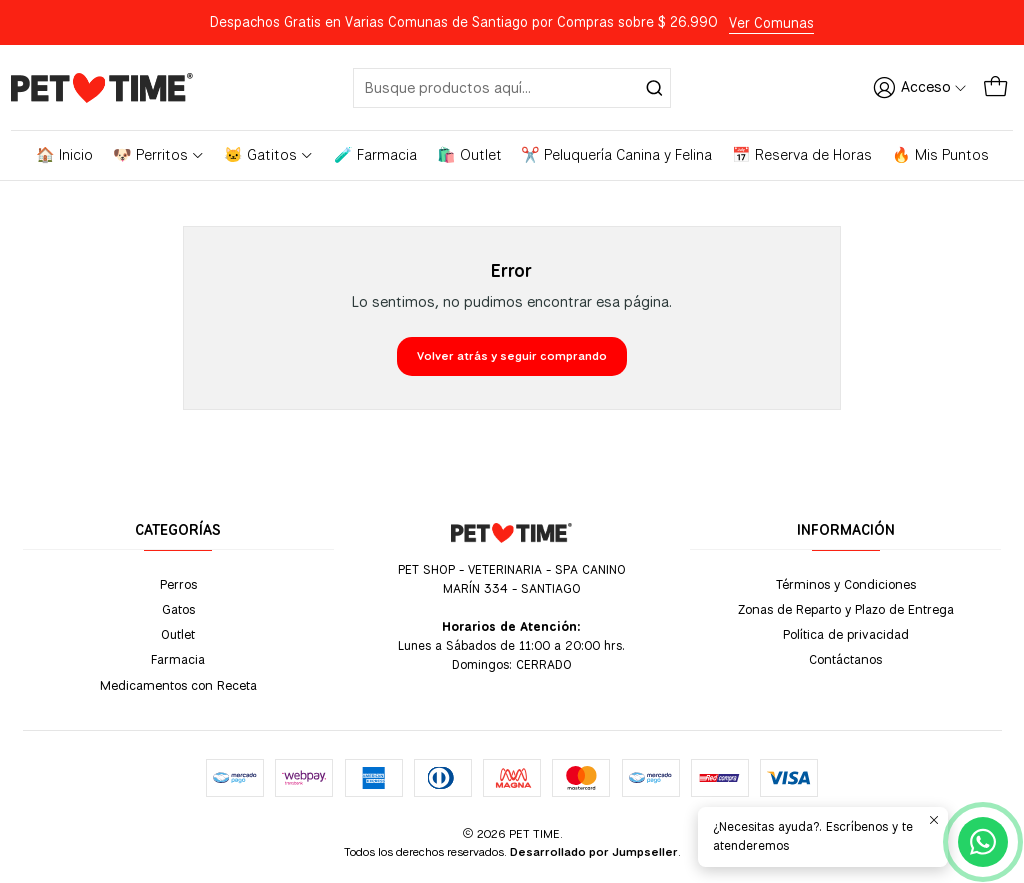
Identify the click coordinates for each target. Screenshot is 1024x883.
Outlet (178, 634)
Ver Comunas (771, 23)
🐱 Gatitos (269, 155)
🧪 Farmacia (375, 155)
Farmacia (178, 659)
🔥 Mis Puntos (940, 155)
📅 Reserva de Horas (802, 155)
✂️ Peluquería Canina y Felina (616, 155)
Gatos (178, 609)
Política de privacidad (846, 634)
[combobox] (512, 88)
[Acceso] (920, 87)
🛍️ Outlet (469, 155)
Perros (178, 584)
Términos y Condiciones (846, 584)
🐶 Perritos (159, 155)
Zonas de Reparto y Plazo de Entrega (846, 609)
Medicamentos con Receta (178, 685)
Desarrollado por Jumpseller (594, 852)
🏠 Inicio (64, 155)
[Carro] (995, 87)
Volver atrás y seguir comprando (512, 356)
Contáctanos (845, 659)
